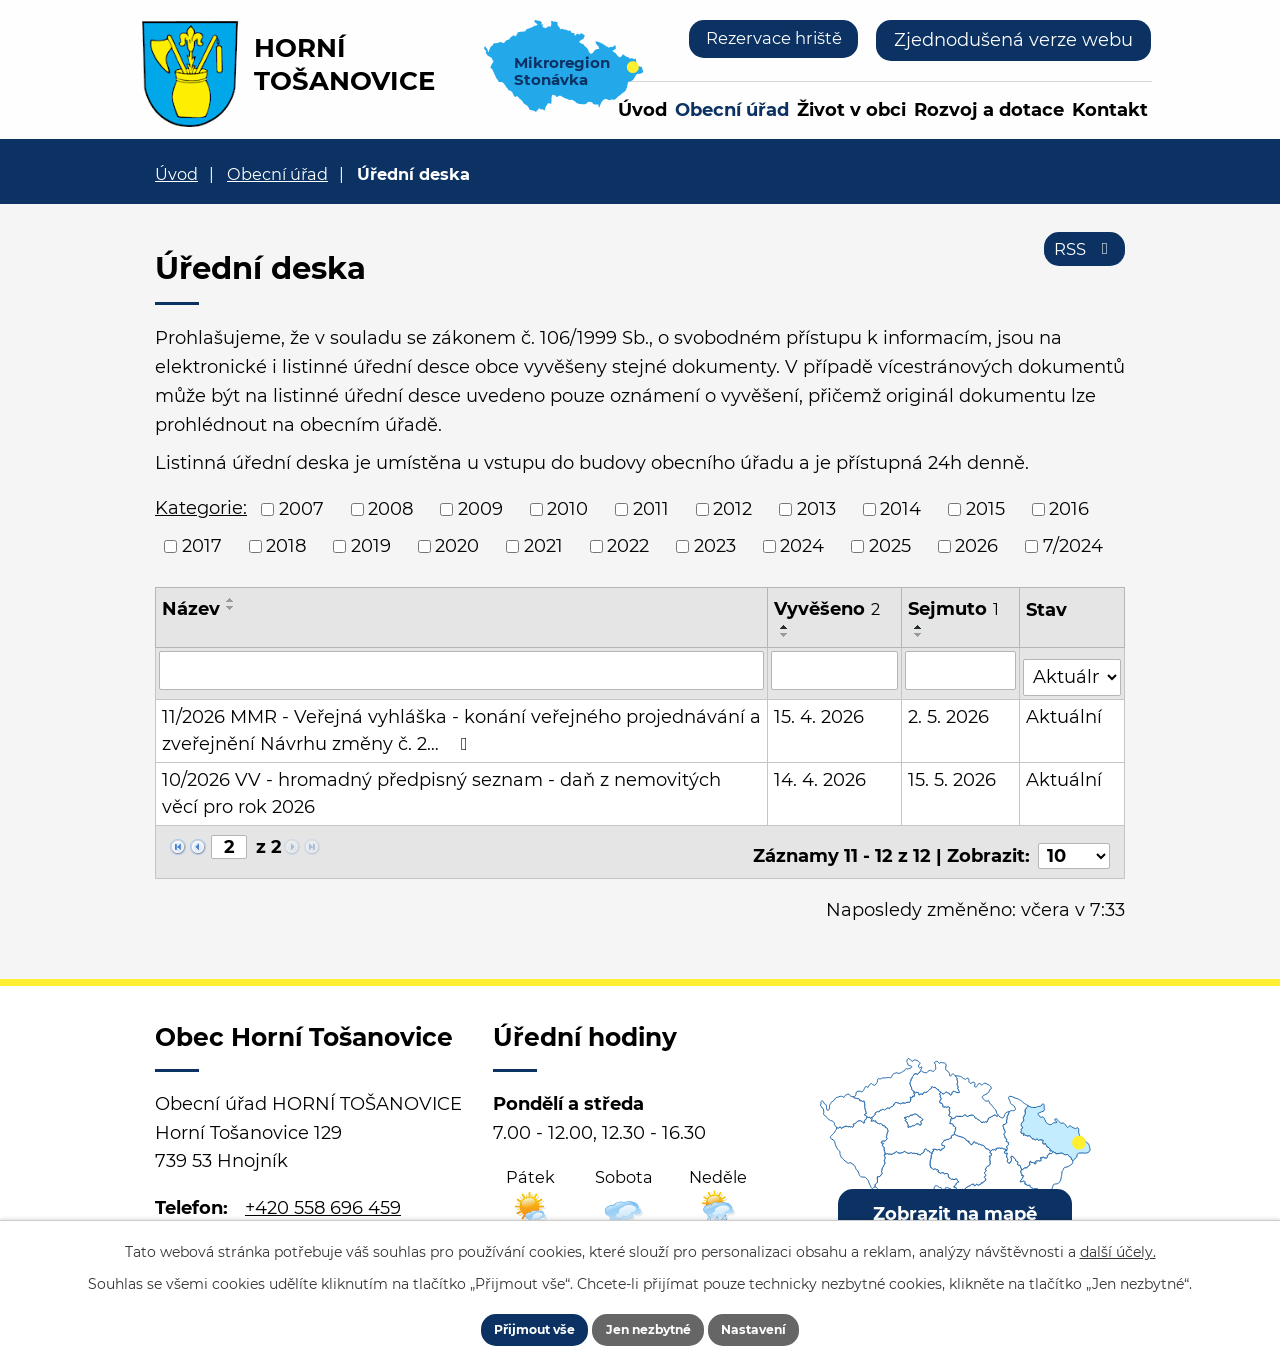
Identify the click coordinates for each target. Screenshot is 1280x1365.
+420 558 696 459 (323, 1193)
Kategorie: (201, 508)
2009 (480, 509)
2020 (457, 546)
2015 (985, 509)
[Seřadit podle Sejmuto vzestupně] (919, 627)
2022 (628, 546)
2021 (543, 546)
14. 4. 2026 (821, 773)
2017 (202, 546)
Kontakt (1110, 110)
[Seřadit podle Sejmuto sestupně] (919, 635)
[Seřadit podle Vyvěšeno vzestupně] (786, 627)
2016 (1069, 509)
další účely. (1118, 1243)
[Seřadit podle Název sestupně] (231, 608)
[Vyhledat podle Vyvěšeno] (835, 670)
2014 (900, 509)
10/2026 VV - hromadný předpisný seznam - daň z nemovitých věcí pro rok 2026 (462, 786)
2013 (816, 509)
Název (191, 609)
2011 (651, 509)
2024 (802, 546)
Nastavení (782, 1325)
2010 (567, 509)
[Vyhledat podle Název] (462, 670)
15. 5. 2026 (952, 773)
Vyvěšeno (828, 609)
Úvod (642, 110)
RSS (1081, 258)
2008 (390, 509)
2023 (715, 546)
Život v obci (851, 110)
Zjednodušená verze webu (1013, 40)
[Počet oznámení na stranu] (1074, 841)
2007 (301, 509)
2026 (976, 546)
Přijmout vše (507, 1325)
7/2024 (1073, 546)
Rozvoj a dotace (989, 110)
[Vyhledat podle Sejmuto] (960, 670)
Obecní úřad (732, 110)
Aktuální (1065, 710)
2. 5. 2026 (948, 710)
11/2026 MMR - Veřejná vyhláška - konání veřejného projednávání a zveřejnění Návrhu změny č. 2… (461, 723)
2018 (286, 546)
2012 (732, 509)
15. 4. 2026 (820, 710)
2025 (890, 546)
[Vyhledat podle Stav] (1072, 668)
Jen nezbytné (649, 1325)
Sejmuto (953, 609)
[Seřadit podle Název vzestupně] (231, 600)
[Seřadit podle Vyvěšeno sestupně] (786, 635)
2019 (371, 546)
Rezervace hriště (765, 40)
